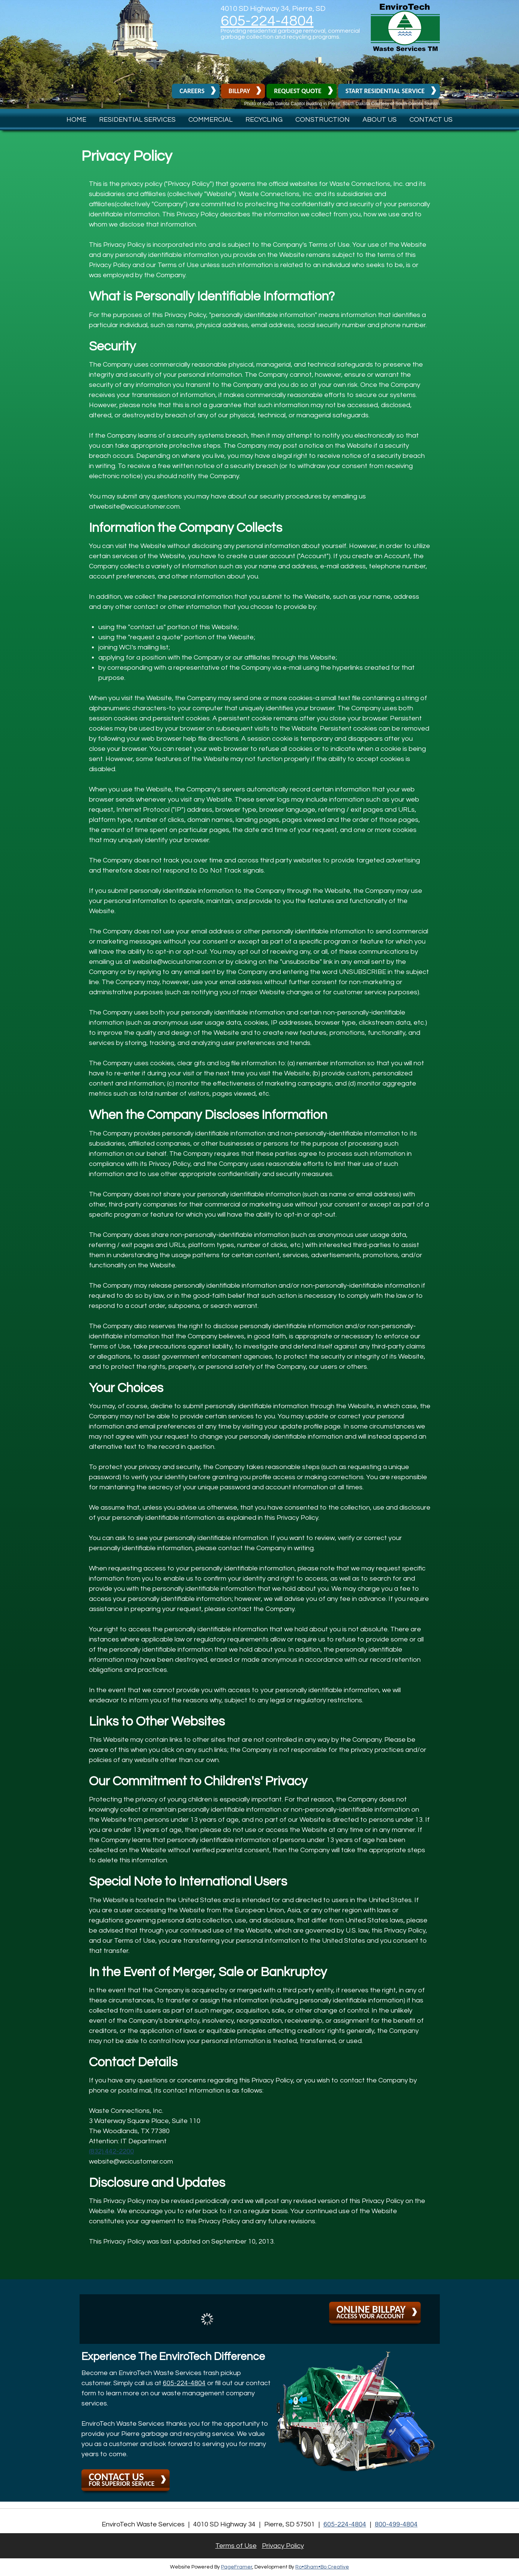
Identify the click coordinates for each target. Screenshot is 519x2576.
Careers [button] (192, 91)
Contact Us (431, 119)
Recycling (264, 119)
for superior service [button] (122, 2479)
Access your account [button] (371, 2311)
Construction (322, 119)
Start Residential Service (385, 91)
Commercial (210, 119)
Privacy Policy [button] (283, 2545)
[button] (405, 49)
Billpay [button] (239, 91)
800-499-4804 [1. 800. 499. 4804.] (396, 2524)
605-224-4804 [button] (267, 21)
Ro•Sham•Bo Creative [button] (322, 2567)
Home (76, 119)
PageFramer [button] (236, 2567)
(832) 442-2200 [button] (111, 2151)
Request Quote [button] (297, 91)
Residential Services (137, 119)
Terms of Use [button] (236, 2545)
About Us (380, 119)
